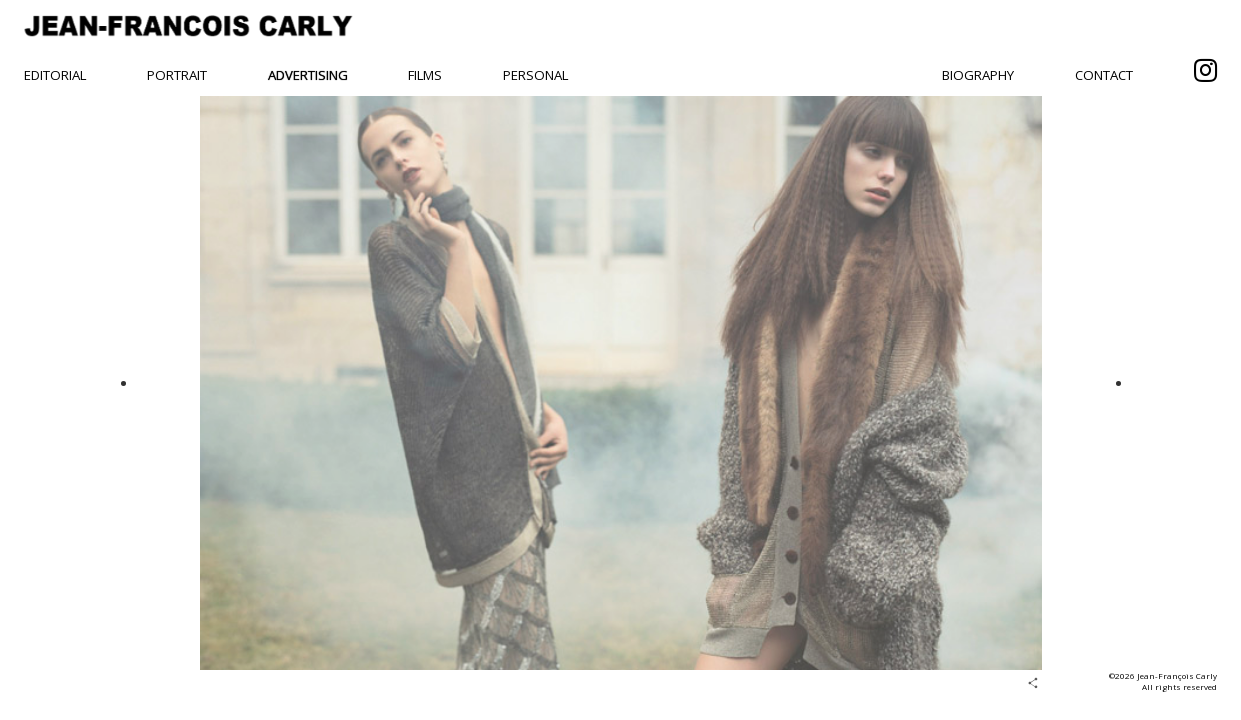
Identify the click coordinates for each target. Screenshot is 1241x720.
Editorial (55, 75)
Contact (1104, 75)
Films (425, 75)
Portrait (177, 75)
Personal (535, 75)
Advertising (308, 75)
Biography (978, 75)
